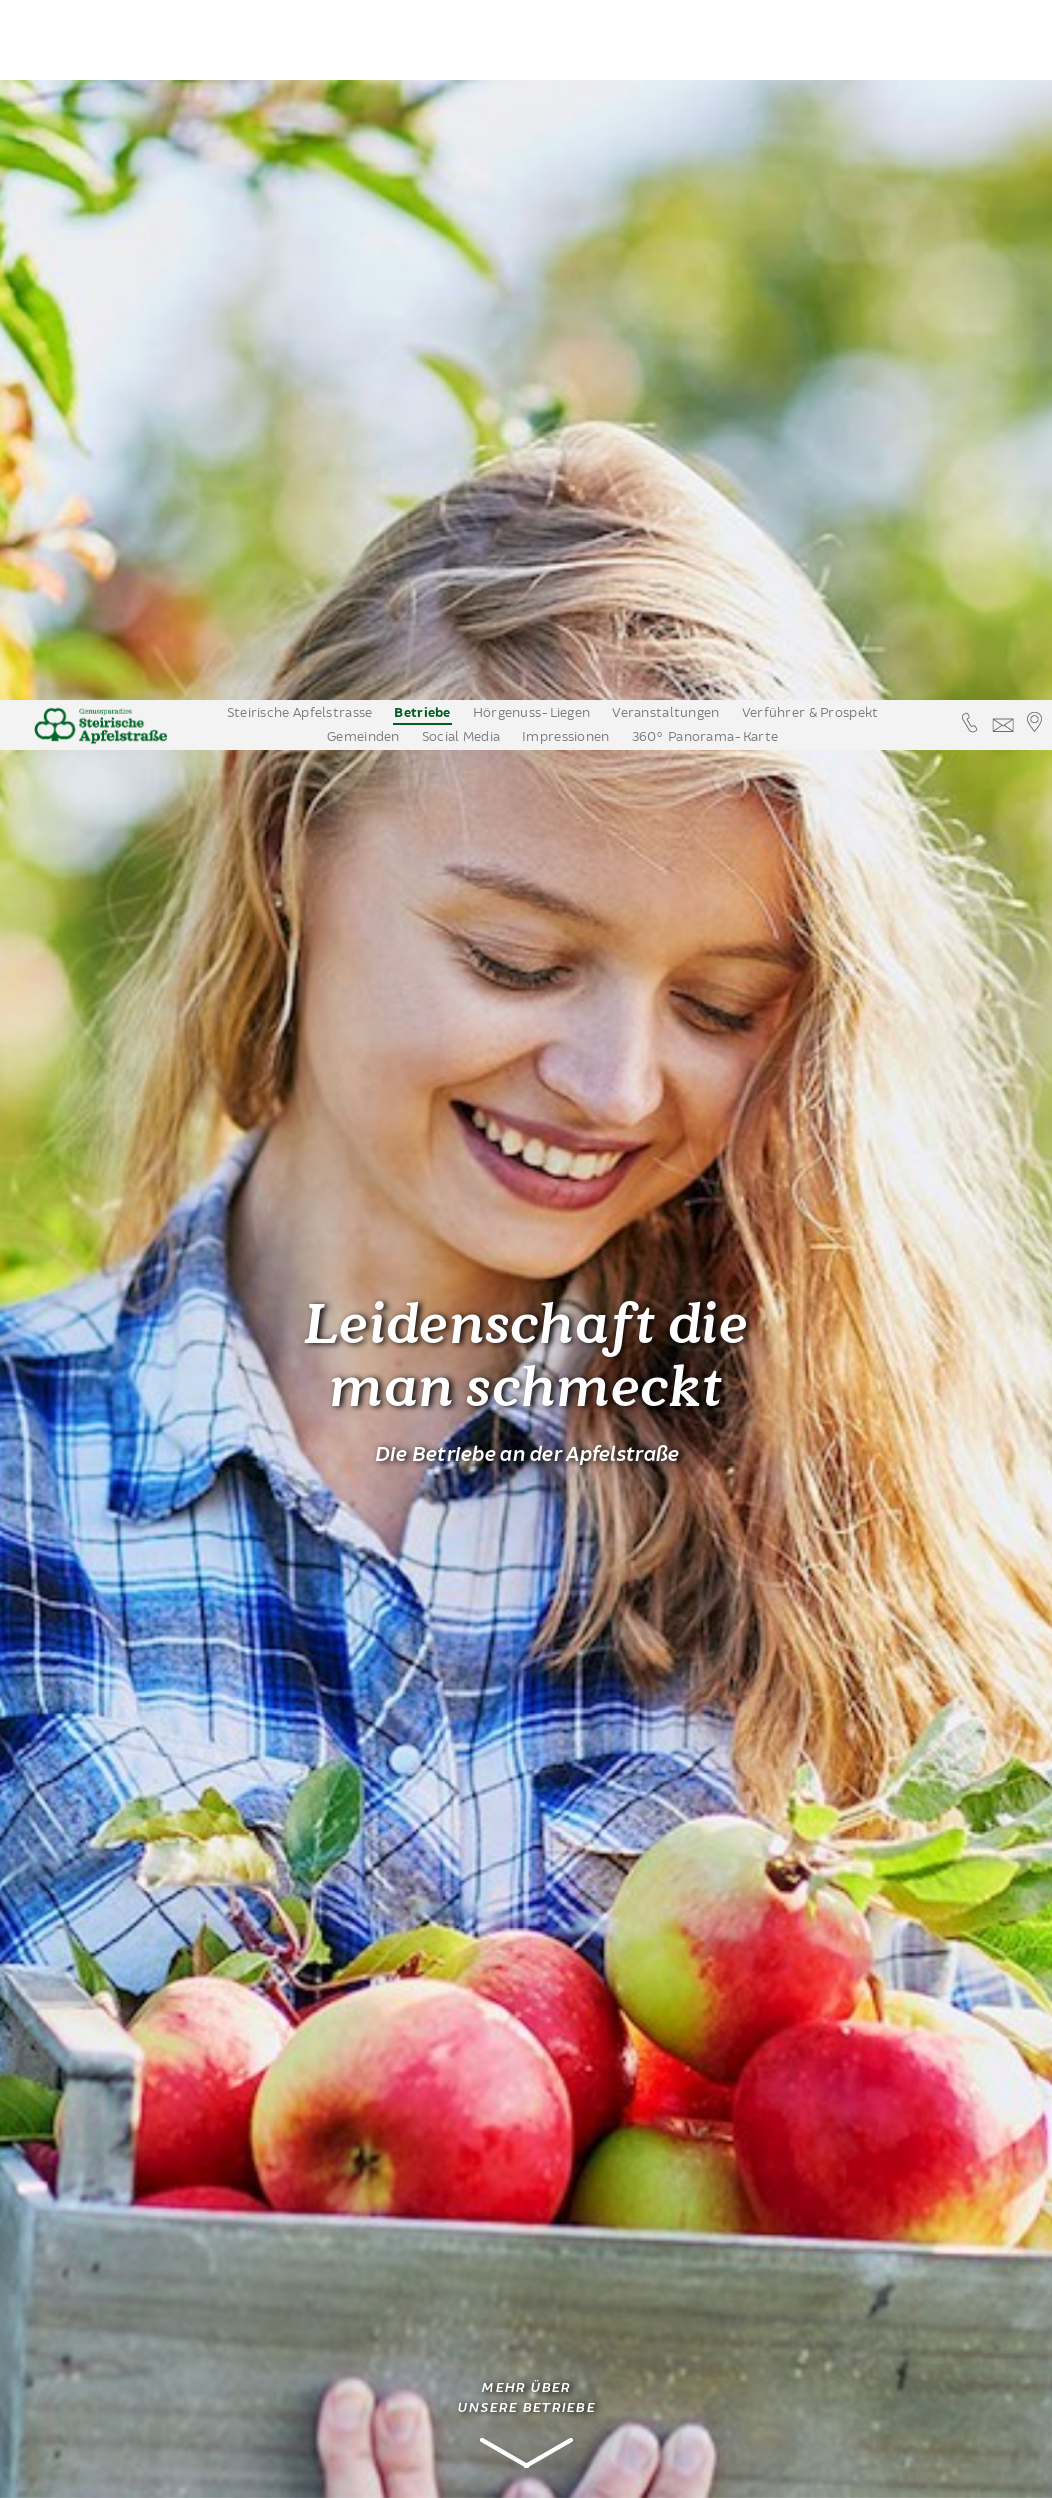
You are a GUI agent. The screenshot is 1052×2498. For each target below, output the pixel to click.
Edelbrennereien (126, 1963)
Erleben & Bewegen (117, 2134)
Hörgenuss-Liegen (532, 13)
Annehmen (438, 2468)
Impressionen (565, 37)
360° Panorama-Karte (705, 37)
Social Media (461, 37)
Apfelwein (86, 2054)
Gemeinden (363, 37)
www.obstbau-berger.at (375, 2399)
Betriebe (422, 13)
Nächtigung (90, 2024)
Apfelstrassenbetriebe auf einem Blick (124, 2094)
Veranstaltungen (665, 13)
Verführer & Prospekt (810, 13)
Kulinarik (82, 1993)
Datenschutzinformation (575, 2468)
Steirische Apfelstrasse (300, 13)
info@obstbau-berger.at (376, 2378)
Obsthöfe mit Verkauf (131, 1933)
